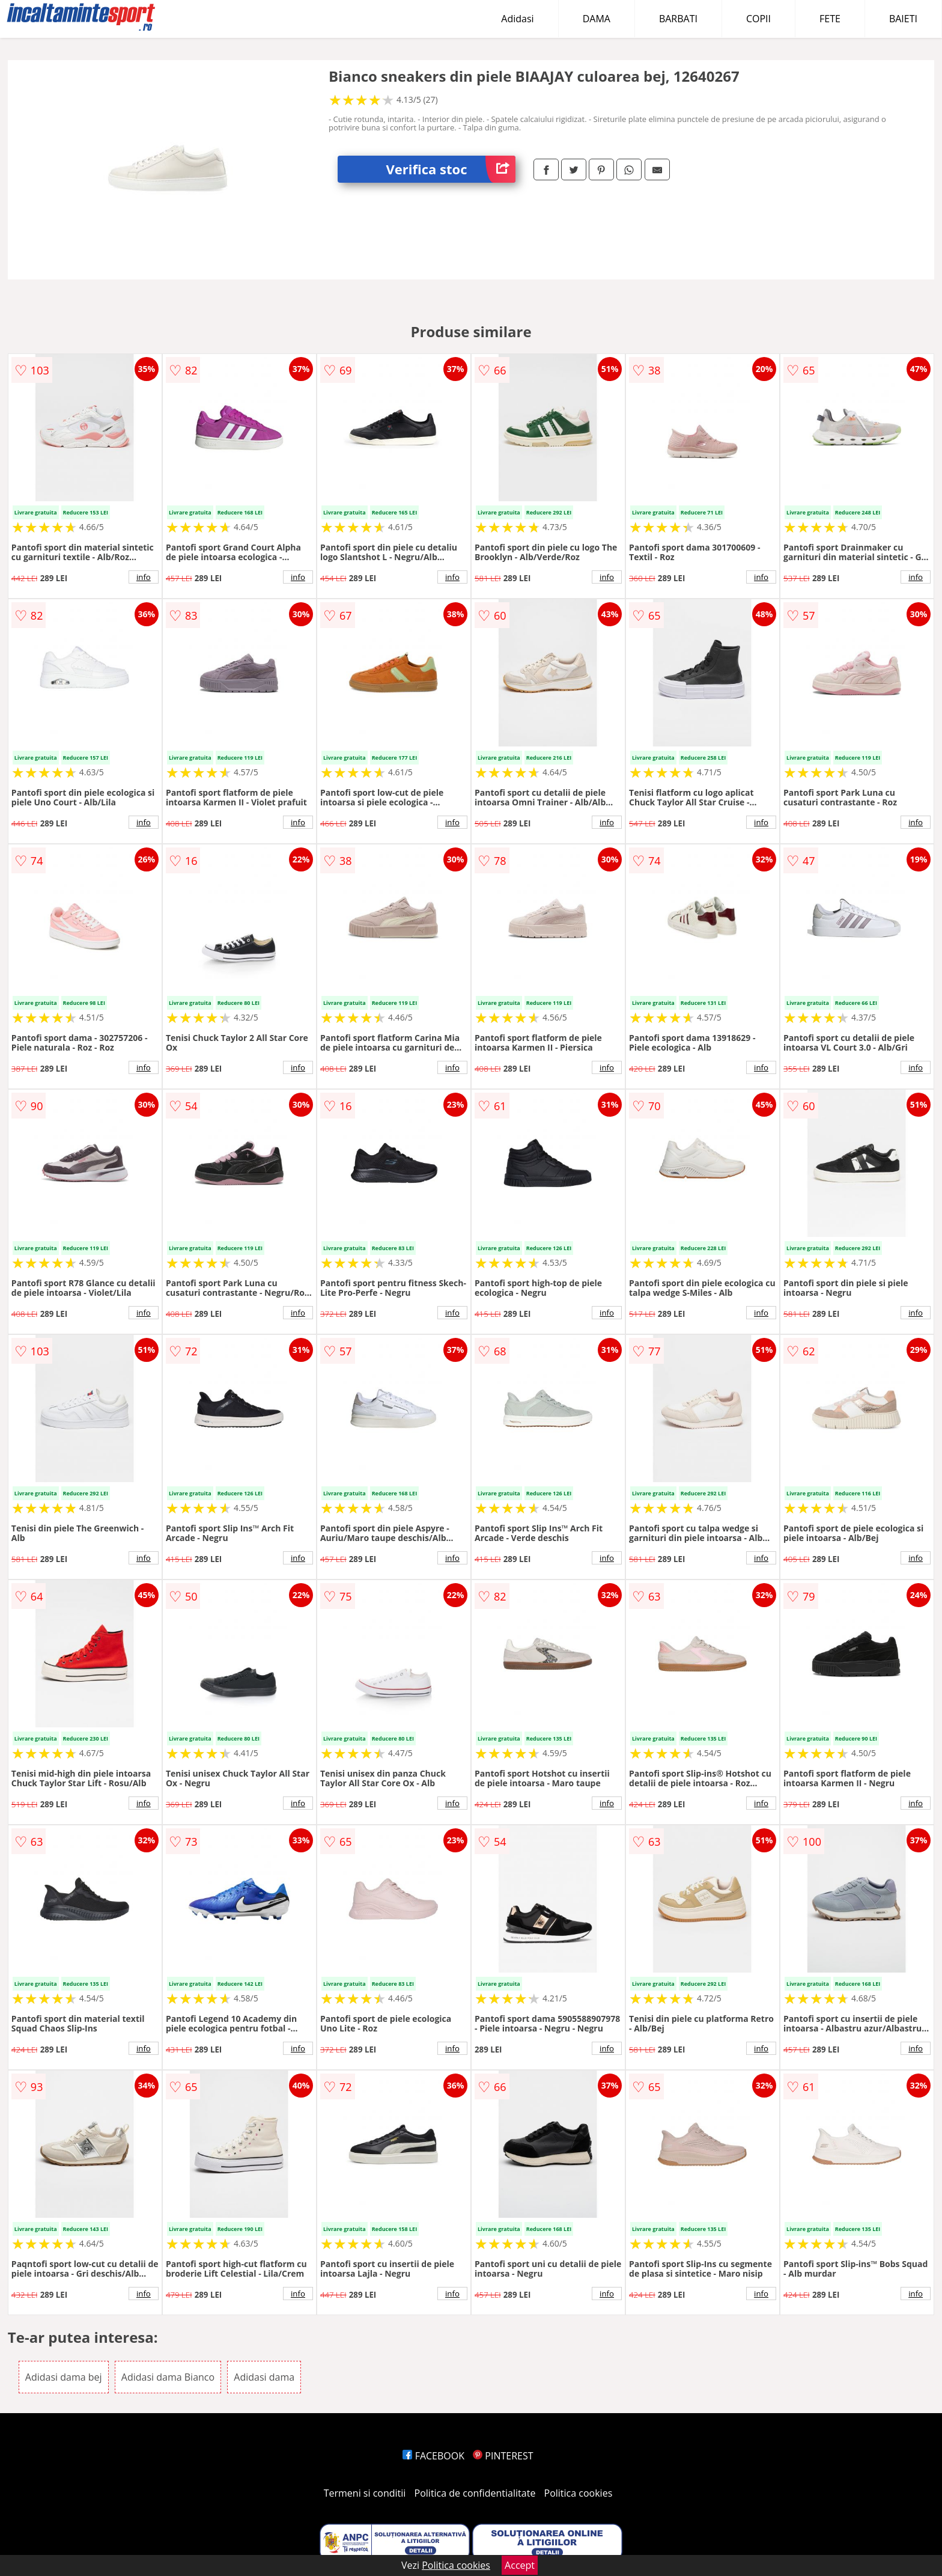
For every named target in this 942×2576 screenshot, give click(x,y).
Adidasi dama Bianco (167, 2377)
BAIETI (903, 18)
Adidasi (517, 18)
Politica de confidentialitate (475, 2493)
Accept (520, 2565)
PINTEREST (503, 2455)
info (143, 577)
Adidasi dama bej (63, 2377)
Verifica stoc (450, 169)
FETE (829, 18)
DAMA (596, 18)
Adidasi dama (264, 2377)
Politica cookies (578, 2493)
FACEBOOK (433, 2455)
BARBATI (678, 18)
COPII (758, 18)
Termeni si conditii (365, 2493)
